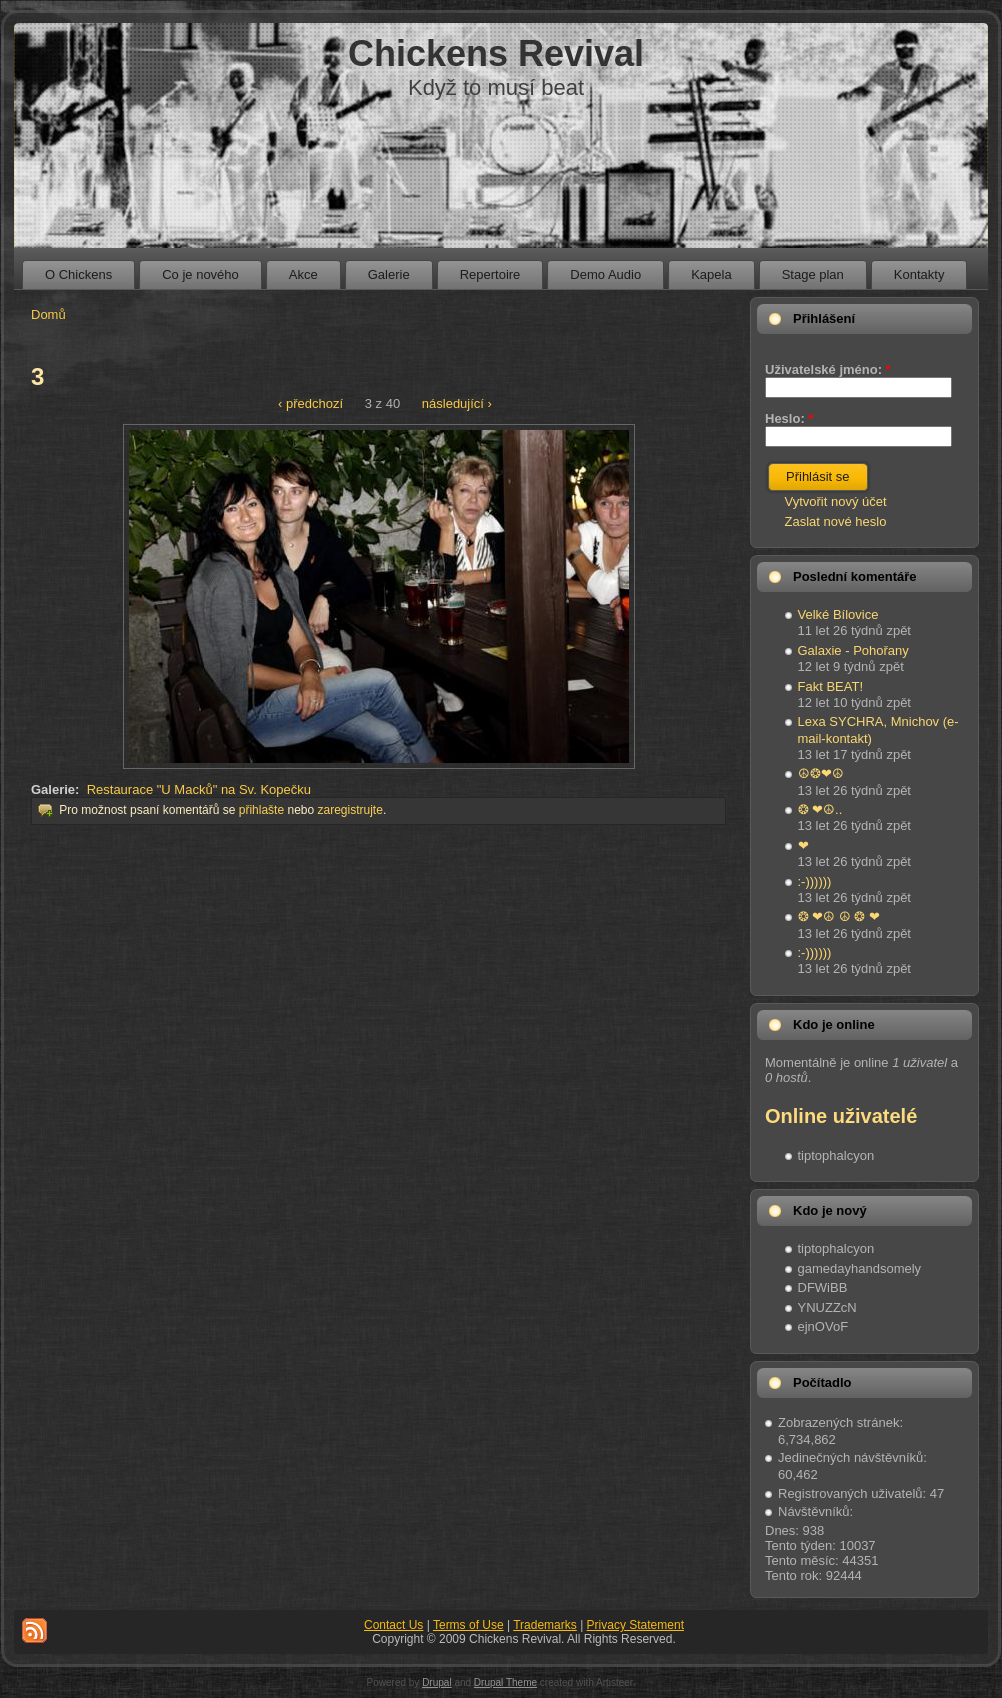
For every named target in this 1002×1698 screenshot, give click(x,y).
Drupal (436, 1682)
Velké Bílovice (838, 614)
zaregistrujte (350, 810)
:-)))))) (815, 881)
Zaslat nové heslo (836, 521)
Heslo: (789, 418)
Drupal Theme (505, 1682)
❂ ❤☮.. (820, 809)
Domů (48, 314)
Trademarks (545, 1625)
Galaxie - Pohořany (853, 650)
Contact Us (393, 1625)
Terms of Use (468, 1625)
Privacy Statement (635, 1625)
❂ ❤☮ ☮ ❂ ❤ (839, 916)
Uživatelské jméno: (828, 369)
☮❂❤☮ (821, 773)
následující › (457, 403)
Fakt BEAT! (831, 686)
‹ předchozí (310, 403)
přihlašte (261, 810)
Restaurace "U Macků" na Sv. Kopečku (199, 789)
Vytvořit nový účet (836, 501)
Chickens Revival (496, 53)
